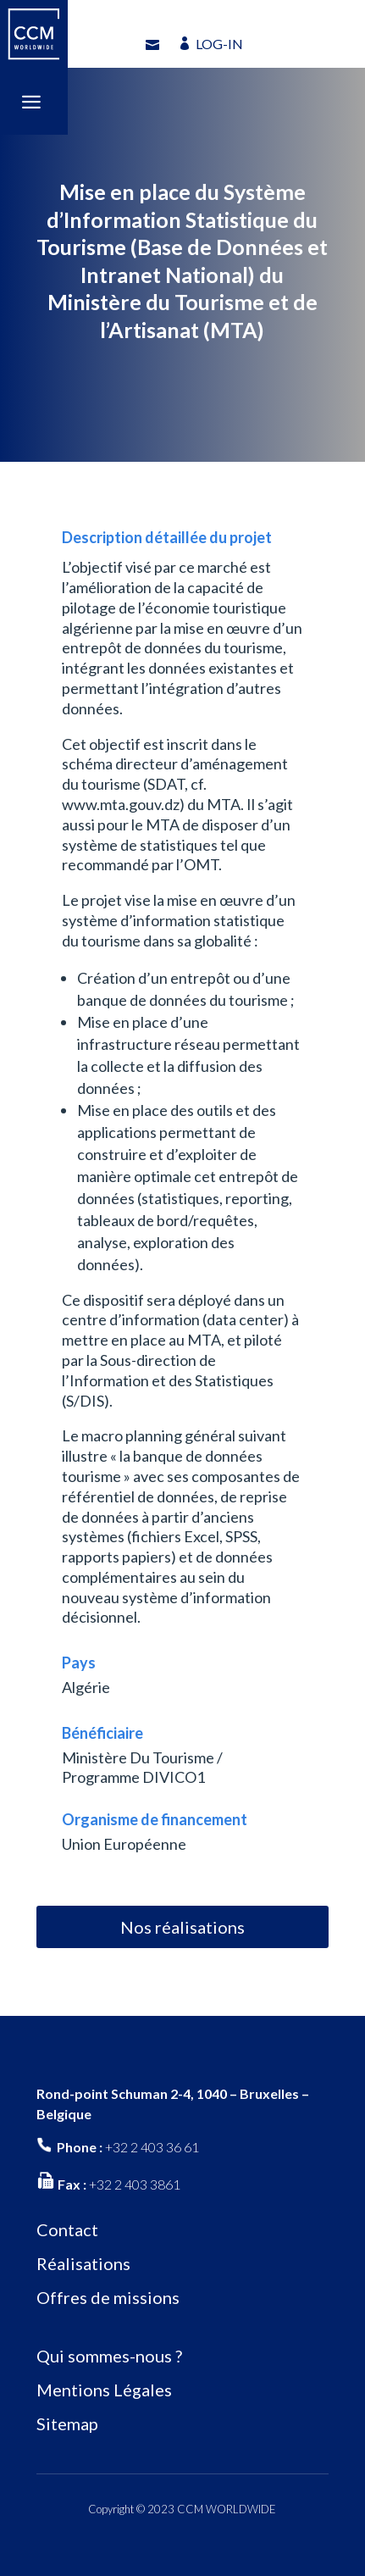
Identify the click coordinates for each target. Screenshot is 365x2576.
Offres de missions (108, 2297)
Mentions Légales (104, 2389)
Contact (67, 2229)
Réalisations (83, 2263)
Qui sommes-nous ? (109, 2356)
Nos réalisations (182, 1927)
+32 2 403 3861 (134, 2184)
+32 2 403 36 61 (152, 2147)
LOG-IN (219, 44)
